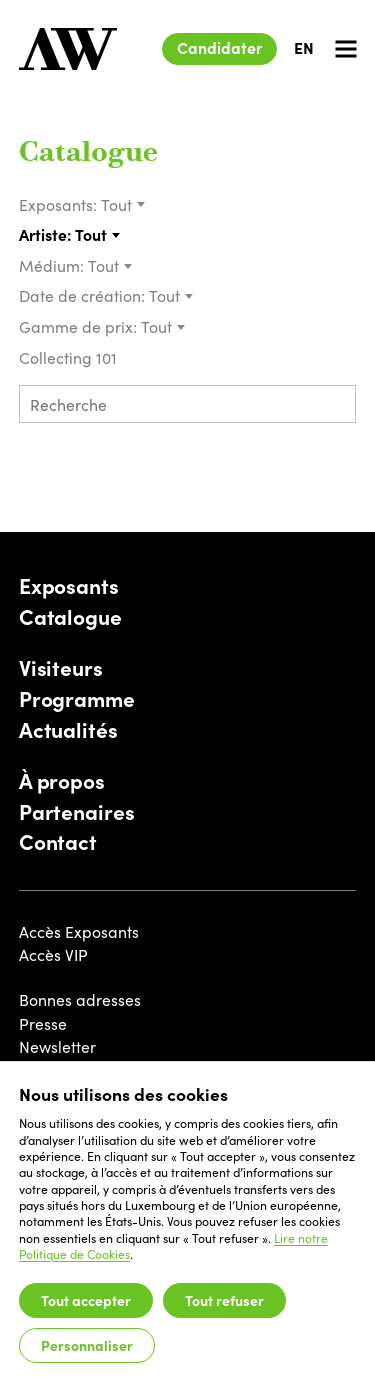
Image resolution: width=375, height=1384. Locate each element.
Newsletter (57, 1046)
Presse (43, 1023)
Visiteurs (61, 668)
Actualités (68, 730)
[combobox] (123, 205)
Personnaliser (87, 1345)
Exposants (69, 586)
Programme (77, 699)
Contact (58, 842)
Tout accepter (86, 1300)
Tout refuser (224, 1300)
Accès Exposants (79, 931)
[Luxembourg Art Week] (68, 49)
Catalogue (88, 154)
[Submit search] (334, 406)
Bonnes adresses (80, 999)
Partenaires (77, 812)
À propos (62, 781)
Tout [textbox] (116, 204)
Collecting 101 (70, 357)
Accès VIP (53, 954)
